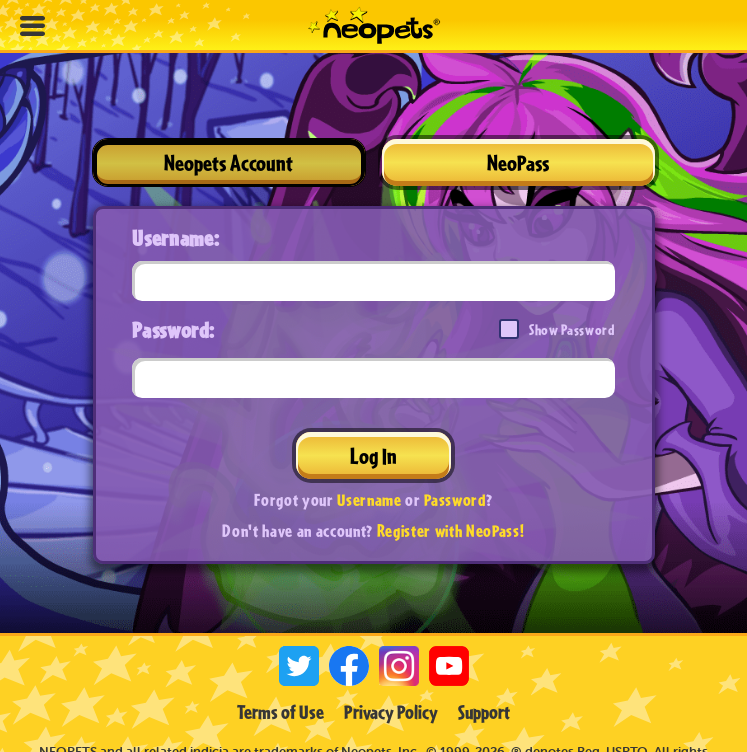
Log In (373, 455)
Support (484, 712)
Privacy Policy (391, 712)
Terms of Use (280, 712)
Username (369, 499)
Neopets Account (228, 162)
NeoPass (518, 162)
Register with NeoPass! (451, 530)
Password (454, 499)
